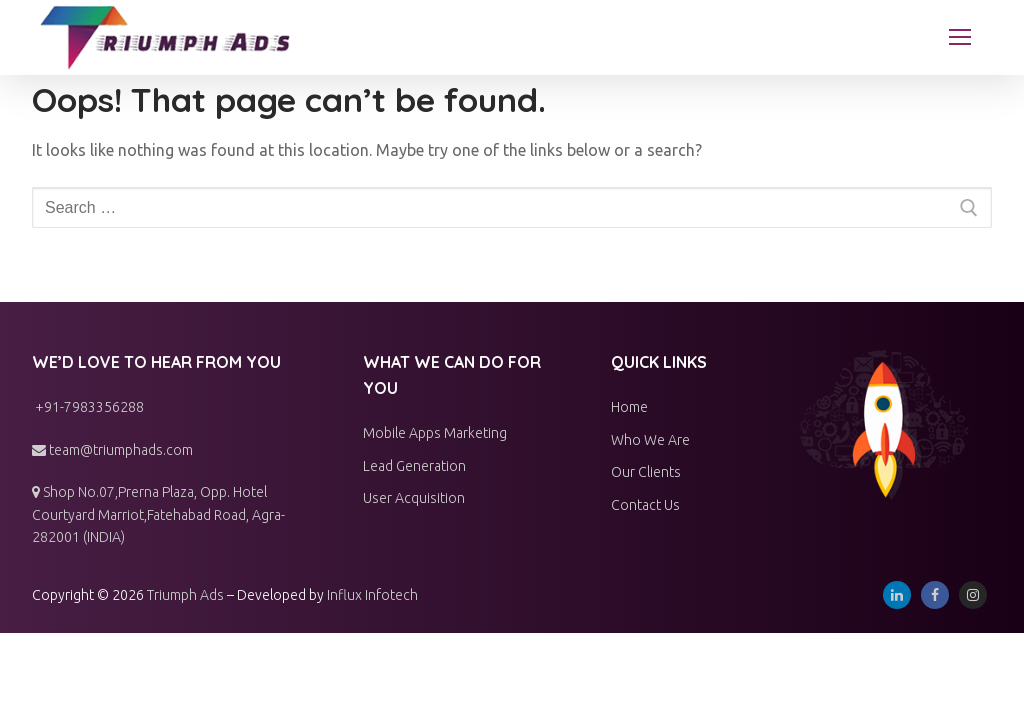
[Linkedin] (897, 595)
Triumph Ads (185, 595)
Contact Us (645, 505)
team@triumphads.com (112, 450)
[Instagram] (973, 595)
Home (629, 407)
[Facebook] (935, 595)
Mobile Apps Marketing (435, 433)
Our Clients (646, 472)
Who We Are (650, 440)
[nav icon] (960, 38)
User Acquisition (414, 498)
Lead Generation (414, 466)
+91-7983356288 (88, 407)
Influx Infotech (372, 595)
